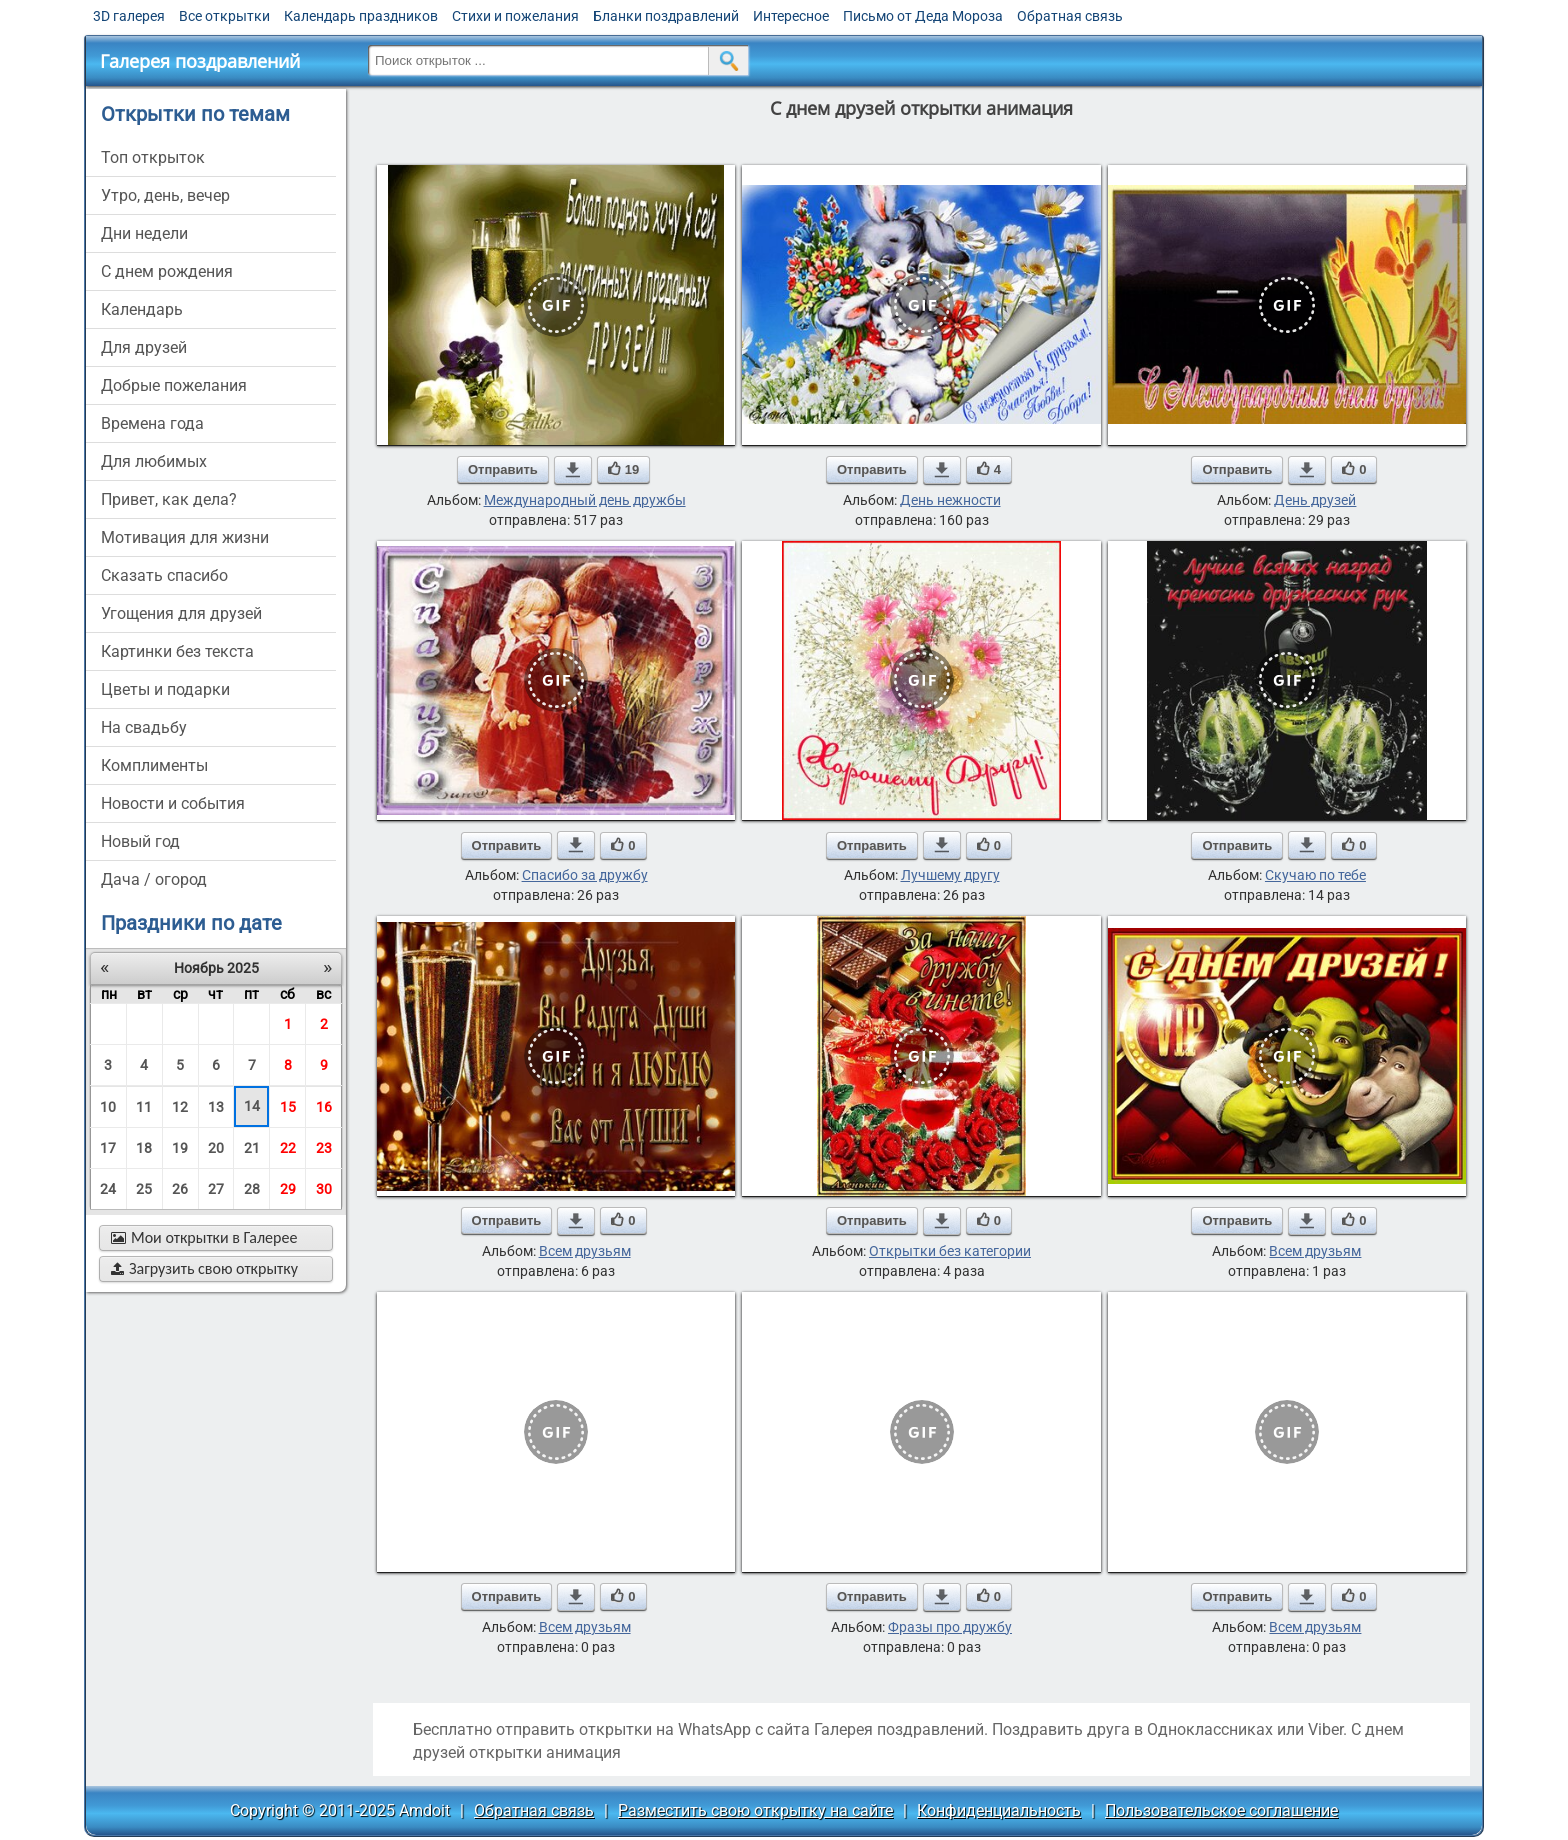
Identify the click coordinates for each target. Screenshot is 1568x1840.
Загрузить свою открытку (204, 1268)
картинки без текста (177, 651)
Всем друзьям (585, 1251)
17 (108, 1148)
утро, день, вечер (165, 195)
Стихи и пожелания (515, 16)
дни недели (144, 233)
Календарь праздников (361, 16)
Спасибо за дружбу (585, 875)
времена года (152, 423)
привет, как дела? (169, 499)
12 (180, 1107)
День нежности (950, 500)
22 (288, 1148)
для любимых (154, 461)
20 (216, 1148)
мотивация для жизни (185, 537)
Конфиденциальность (999, 1810)
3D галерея (129, 16)
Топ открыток (153, 157)
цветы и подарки (165, 689)
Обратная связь (1070, 16)
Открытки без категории (950, 1251)
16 (324, 1107)
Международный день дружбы (585, 500)
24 (108, 1189)
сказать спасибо (164, 575)
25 (144, 1189)
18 (144, 1148)
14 (252, 1106)
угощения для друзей (181, 613)
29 (288, 1189)
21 (252, 1148)
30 (324, 1189)
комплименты (154, 765)
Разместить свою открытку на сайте (755, 1810)
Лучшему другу (950, 875)
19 (180, 1148)
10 (108, 1107)
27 (216, 1189)
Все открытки (224, 16)
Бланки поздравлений (666, 16)
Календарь (142, 309)
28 (252, 1189)
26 (180, 1189)
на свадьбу (144, 727)
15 (288, 1107)
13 (216, 1107)
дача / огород (154, 879)
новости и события (173, 803)
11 (144, 1107)
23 (324, 1148)
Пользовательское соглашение (1221, 1810)
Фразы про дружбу (950, 1627)
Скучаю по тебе (1315, 875)
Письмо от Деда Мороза (923, 16)
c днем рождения (167, 271)
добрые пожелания (174, 385)
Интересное (791, 16)
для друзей (144, 347)
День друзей (1315, 500)
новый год (140, 841)
